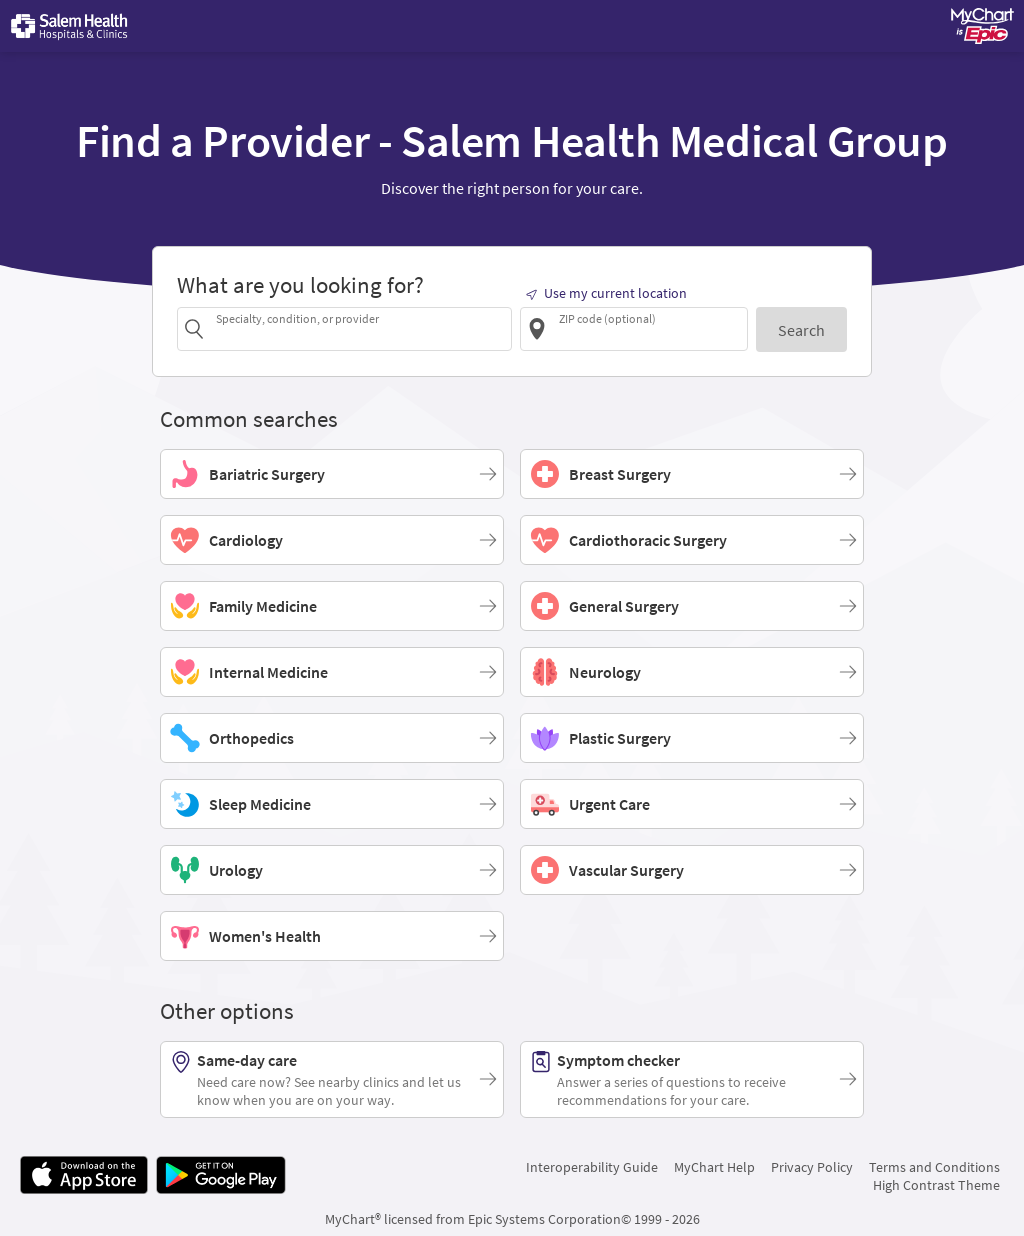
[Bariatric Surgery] (332, 474)
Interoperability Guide (592, 1167)
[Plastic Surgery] (692, 738)
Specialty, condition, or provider (297, 318)
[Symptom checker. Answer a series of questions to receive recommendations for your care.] (692, 1079)
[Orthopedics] (332, 738)
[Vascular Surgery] (692, 870)
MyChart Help (714, 1167)
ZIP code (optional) (607, 318)
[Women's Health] (332, 936)
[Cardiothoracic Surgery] (692, 540)
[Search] (801, 329)
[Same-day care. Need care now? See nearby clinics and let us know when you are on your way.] (332, 1079)
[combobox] (360, 328)
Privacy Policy (812, 1167)
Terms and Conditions (934, 1167)
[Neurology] (692, 672)
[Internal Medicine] (332, 672)
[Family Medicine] (332, 606)
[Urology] (332, 870)
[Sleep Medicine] (332, 804)
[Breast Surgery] (692, 474)
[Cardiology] (332, 540)
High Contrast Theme (936, 1185)
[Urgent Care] (692, 804)
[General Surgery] (692, 606)
